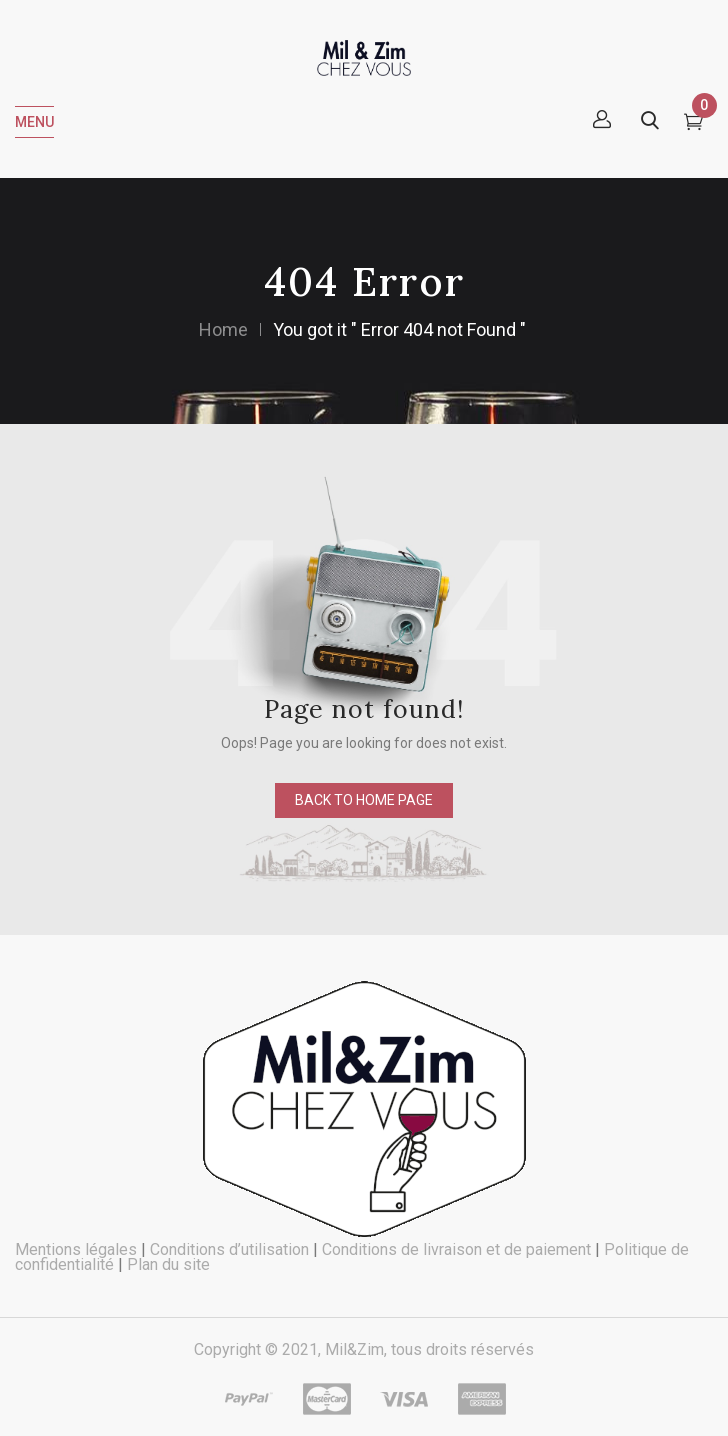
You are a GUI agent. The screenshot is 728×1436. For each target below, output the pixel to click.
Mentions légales (76, 1249)
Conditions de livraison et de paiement (456, 1249)
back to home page (364, 800)
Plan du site (168, 1264)
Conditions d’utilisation (229, 1249)
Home (223, 329)
